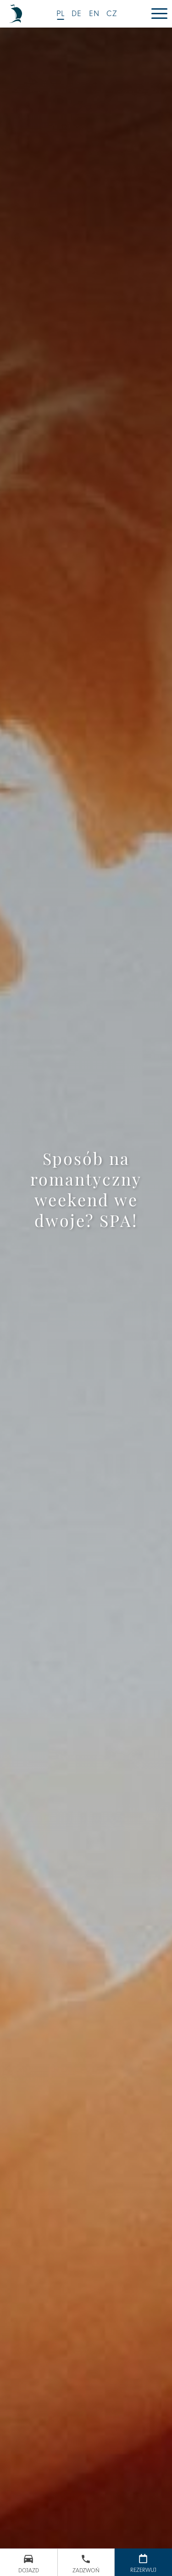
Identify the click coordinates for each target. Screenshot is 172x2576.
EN (94, 13)
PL (60, 13)
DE (77, 13)
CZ (111, 13)
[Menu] (159, 14)
